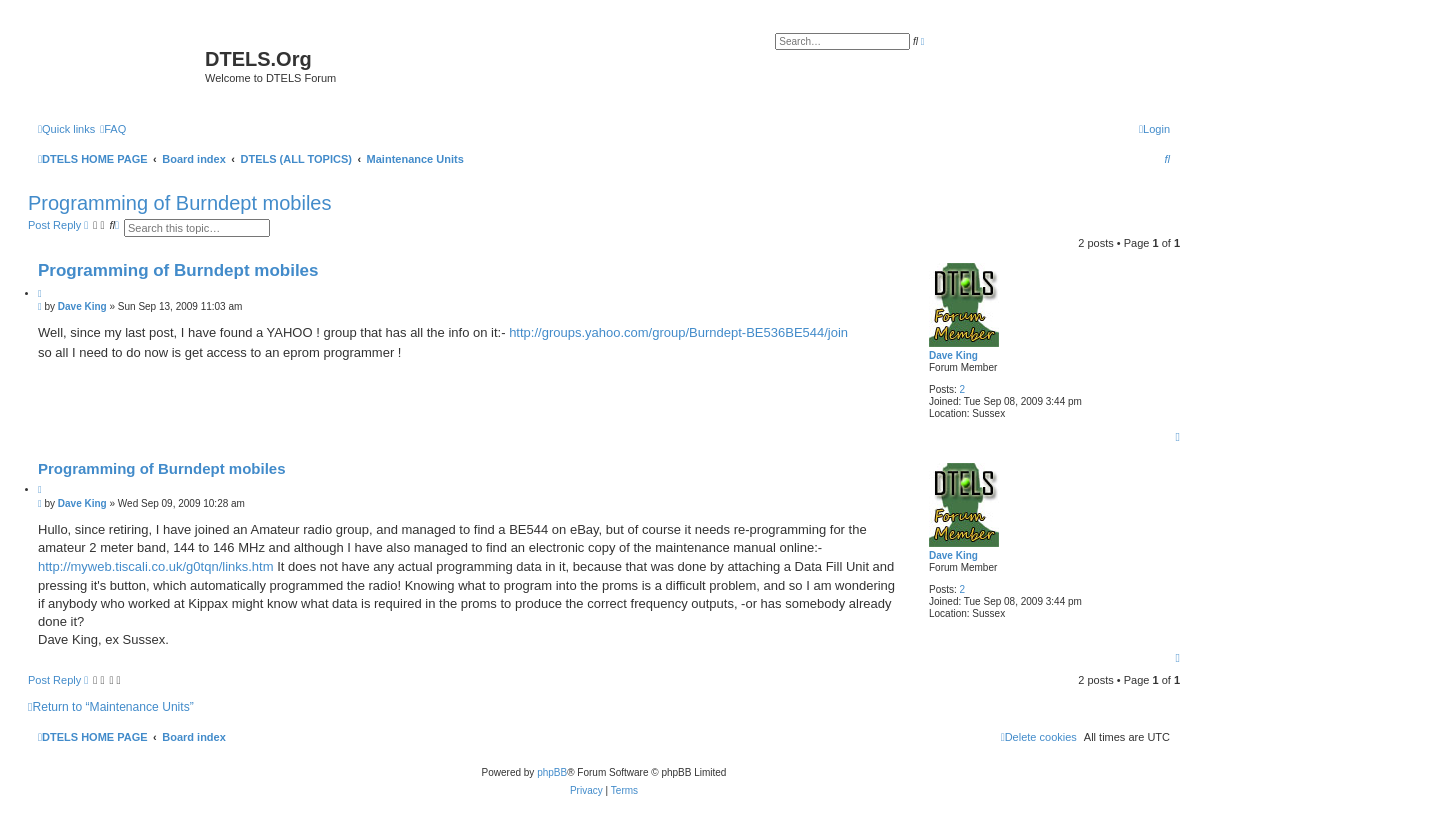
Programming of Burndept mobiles (179, 203)
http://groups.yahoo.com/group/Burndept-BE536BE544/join (678, 332)
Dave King (953, 355)
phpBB (552, 772)
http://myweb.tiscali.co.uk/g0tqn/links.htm (156, 566)
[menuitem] (113, 129)
